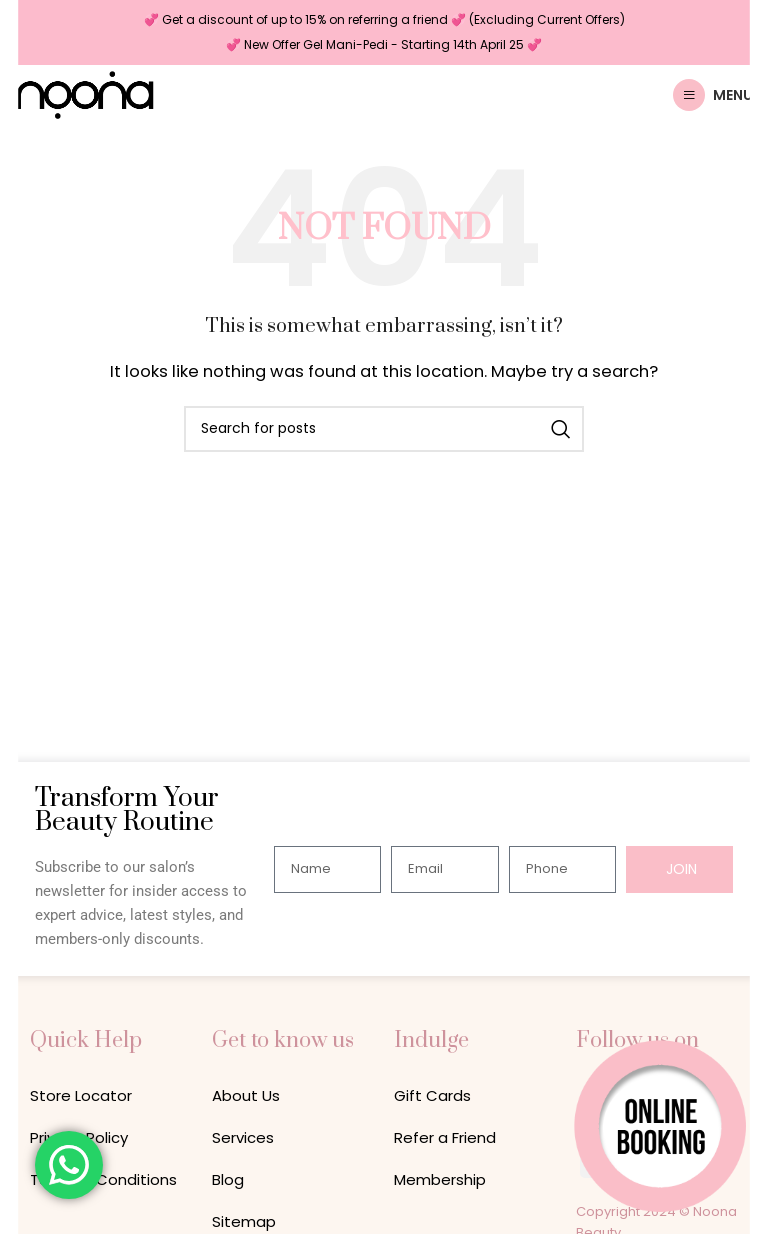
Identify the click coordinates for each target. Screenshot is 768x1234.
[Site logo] (85, 93)
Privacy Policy (79, 1138)
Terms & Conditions (103, 1180)
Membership (440, 1180)
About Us (246, 1096)
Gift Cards (432, 1096)
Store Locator (81, 1096)
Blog (228, 1180)
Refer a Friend (445, 1138)
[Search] (384, 429)
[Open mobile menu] (713, 95)
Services (243, 1138)
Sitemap (244, 1222)
